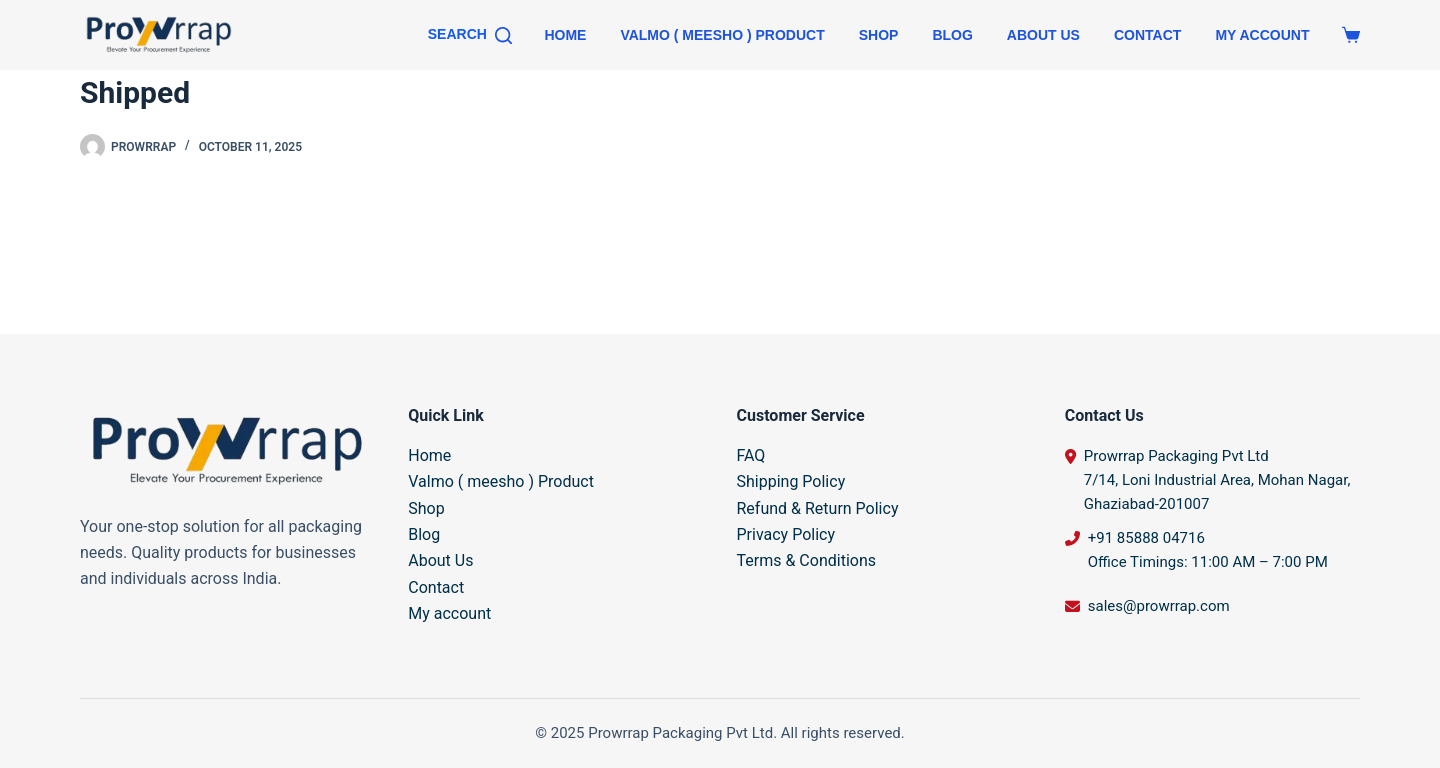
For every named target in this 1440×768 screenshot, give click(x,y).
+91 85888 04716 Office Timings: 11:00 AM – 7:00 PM (1208, 550)
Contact (1147, 35)
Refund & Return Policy (818, 508)
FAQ (751, 455)
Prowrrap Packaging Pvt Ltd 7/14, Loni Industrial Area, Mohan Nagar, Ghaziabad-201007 (1217, 480)
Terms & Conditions (807, 560)
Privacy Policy (786, 534)
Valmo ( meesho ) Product (722, 35)
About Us (1043, 35)
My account (1262, 35)
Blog (952, 35)
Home (565, 35)
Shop (879, 35)
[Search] (470, 34)
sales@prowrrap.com (1159, 606)
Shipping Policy (791, 481)
